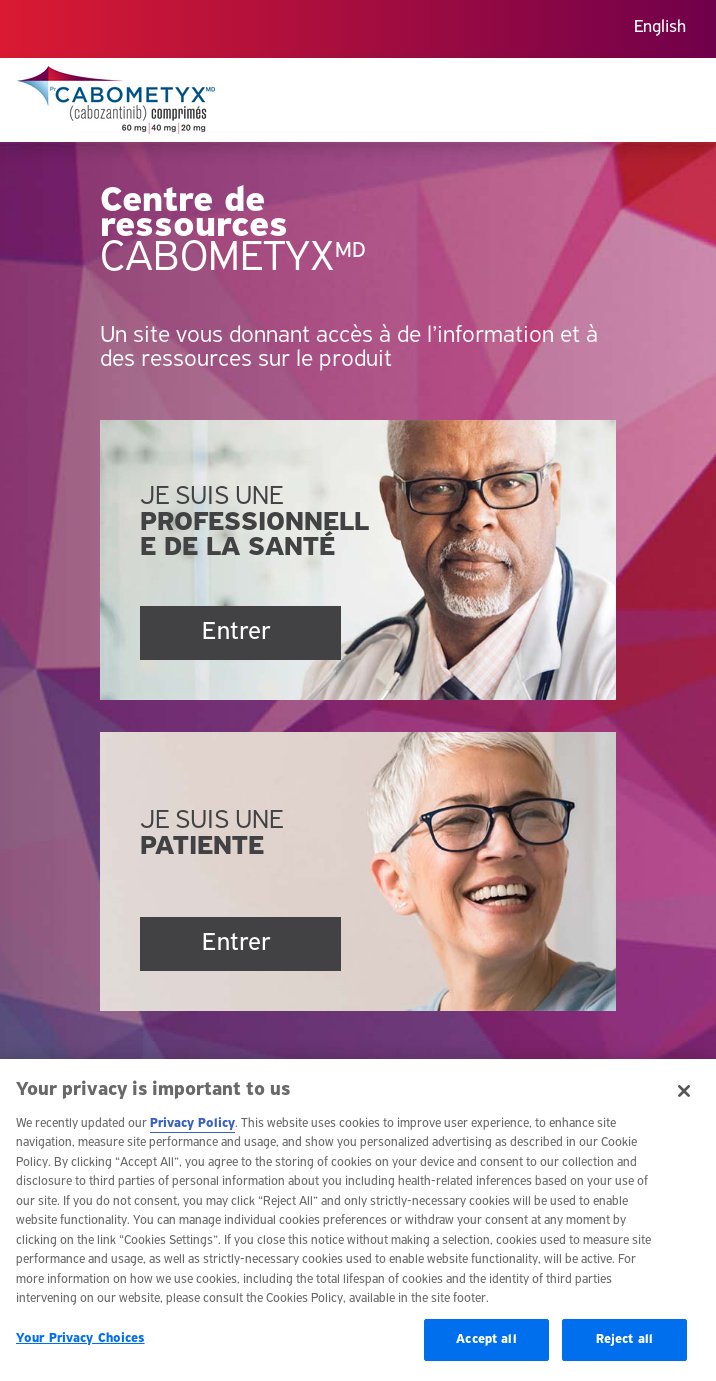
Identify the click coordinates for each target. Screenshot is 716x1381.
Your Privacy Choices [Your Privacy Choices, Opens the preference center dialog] (80, 1347)
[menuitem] (660, 29)
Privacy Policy (192, 1132)
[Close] (684, 1100)
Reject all (624, 1348)
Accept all (486, 1348)
